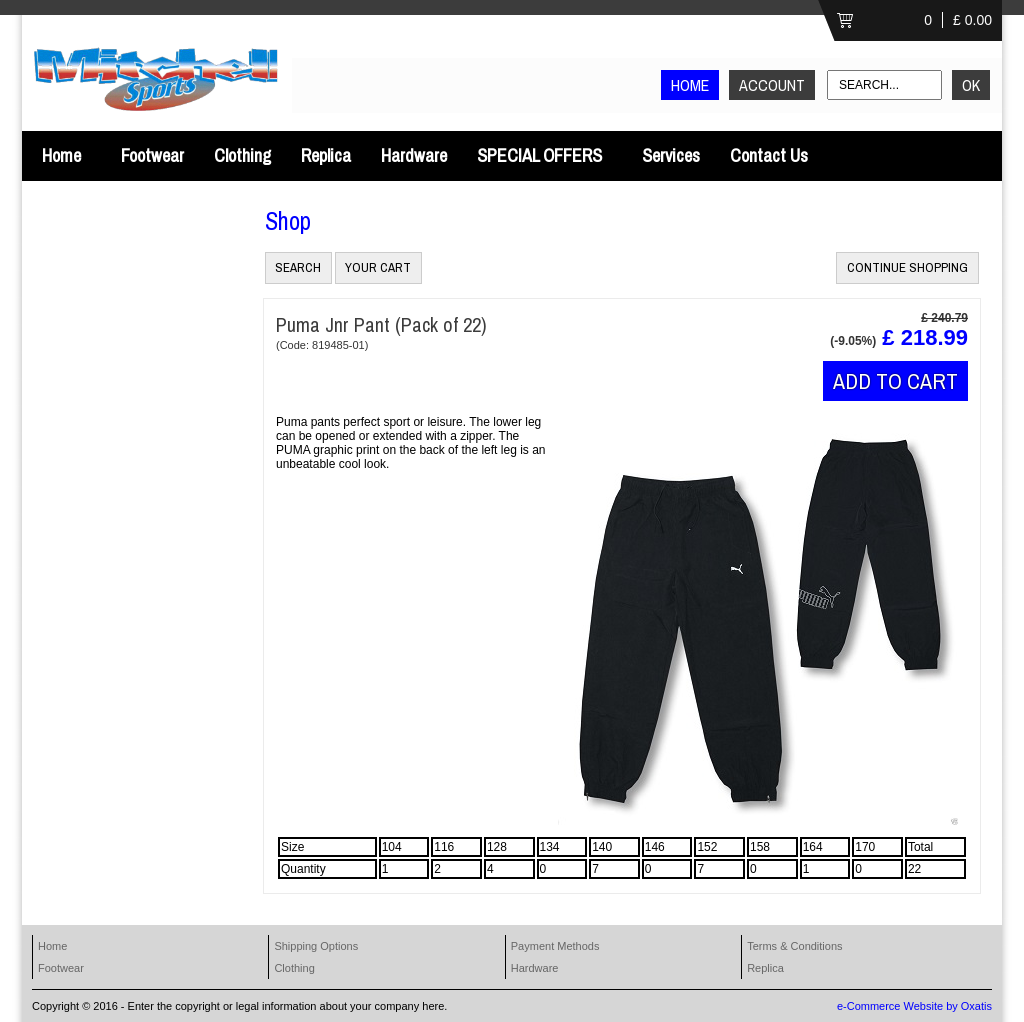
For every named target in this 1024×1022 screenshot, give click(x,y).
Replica (326, 155)
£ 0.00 (972, 20)
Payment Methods (555, 946)
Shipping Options (316, 946)
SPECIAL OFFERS (539, 155)
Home (61, 155)
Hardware (414, 155)
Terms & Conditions (794, 946)
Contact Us (769, 155)
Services (671, 155)
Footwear (152, 155)
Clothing (242, 155)
